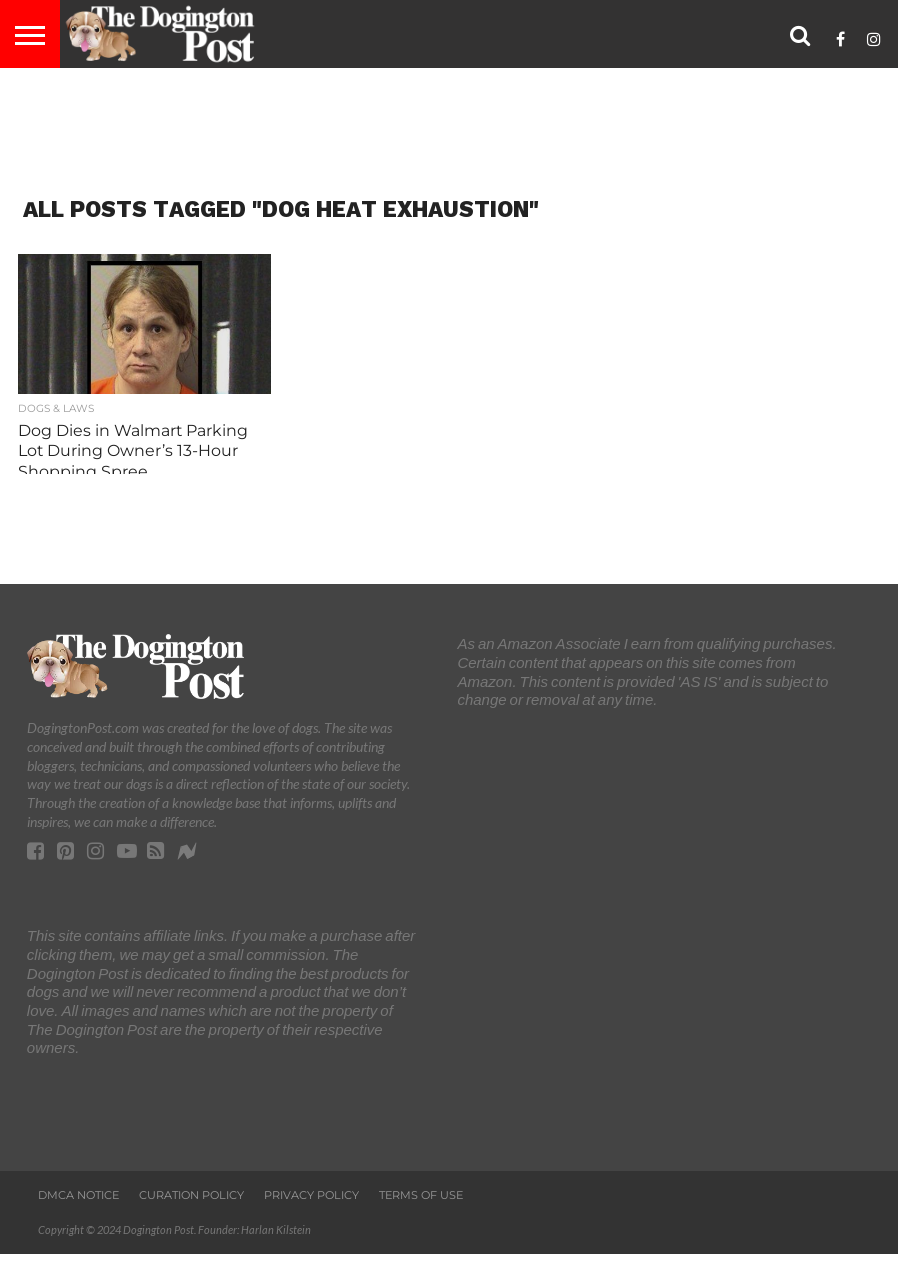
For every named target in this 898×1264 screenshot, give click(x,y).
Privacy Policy (311, 1195)
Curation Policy (191, 1195)
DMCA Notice (78, 1195)
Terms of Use (421, 1195)
